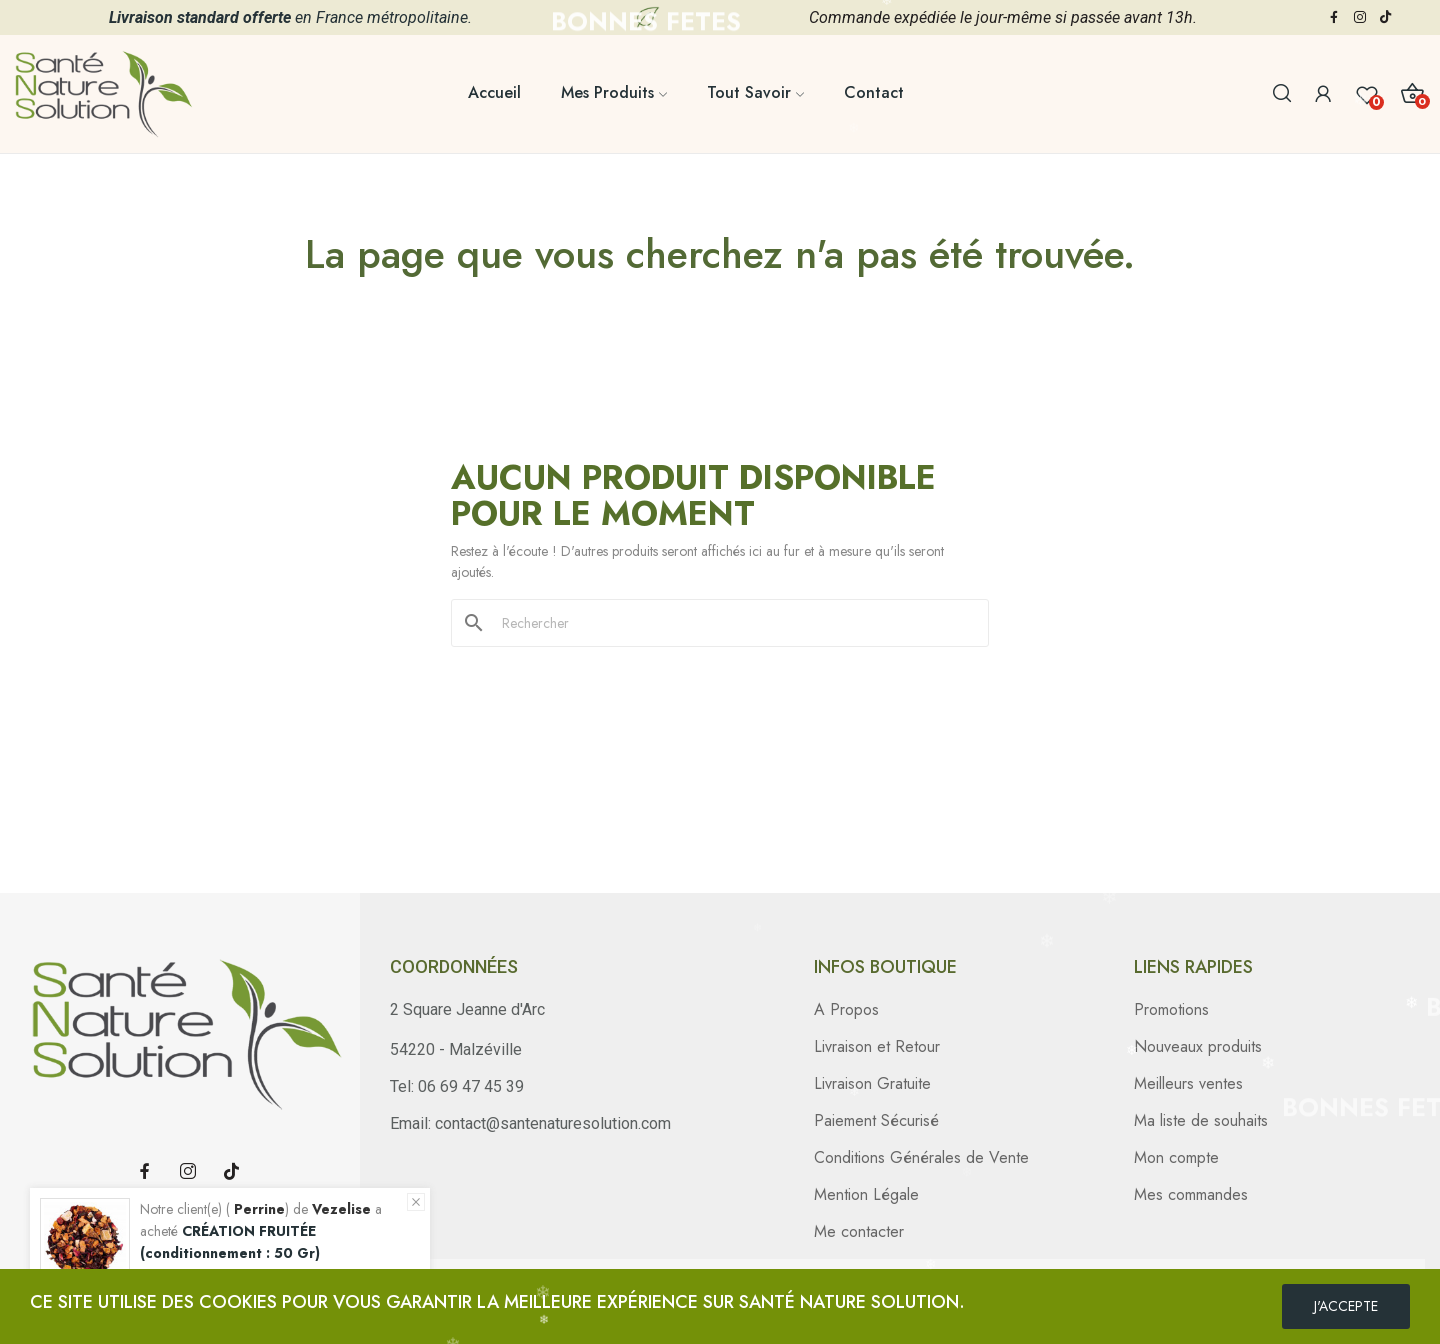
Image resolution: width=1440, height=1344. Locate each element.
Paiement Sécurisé (876, 1120)
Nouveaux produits (1198, 1046)
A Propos (846, 1009)
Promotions (1171, 1009)
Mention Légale (866, 1194)
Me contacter (859, 1231)
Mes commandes (1191, 1194)
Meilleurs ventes (1188, 1083)
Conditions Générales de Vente (921, 1157)
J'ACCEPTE (1346, 1306)
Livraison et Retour (877, 1046)
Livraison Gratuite (872, 1083)
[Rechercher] (732, 623)
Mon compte (1176, 1157)
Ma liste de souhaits (1201, 1120)
